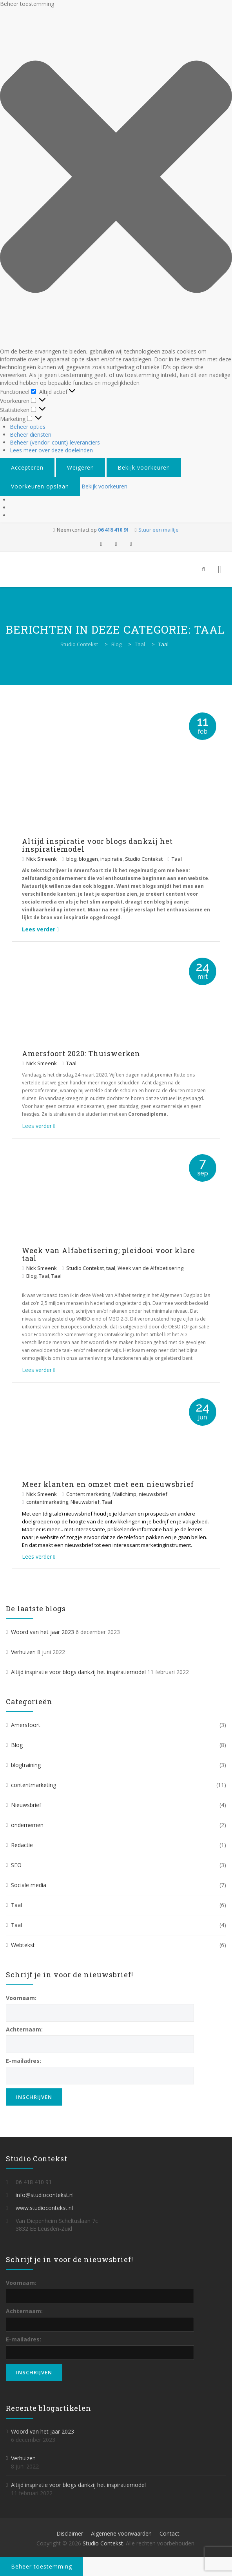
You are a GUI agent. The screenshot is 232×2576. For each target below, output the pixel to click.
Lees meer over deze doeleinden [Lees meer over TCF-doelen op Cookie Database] (51, 450)
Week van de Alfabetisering (150, 1268)
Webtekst (23, 1945)
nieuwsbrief (153, 1494)
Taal (177, 858)
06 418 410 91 (113, 529)
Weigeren (80, 467)
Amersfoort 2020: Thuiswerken (81, 1053)
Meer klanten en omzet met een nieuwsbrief (108, 1484)
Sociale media (28, 1885)
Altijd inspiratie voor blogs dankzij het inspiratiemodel (97, 845)
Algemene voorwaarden (121, 2533)
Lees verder (40, 929)
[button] (116, 178)
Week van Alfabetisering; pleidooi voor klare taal (108, 1254)
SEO (16, 1865)
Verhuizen (23, 1652)
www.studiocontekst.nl (44, 2208)
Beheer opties (27, 426)
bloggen (88, 858)
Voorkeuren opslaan (40, 486)
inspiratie (111, 858)
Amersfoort (25, 1725)
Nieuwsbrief (85, 1501)
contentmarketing (47, 1501)
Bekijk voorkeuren (144, 467)
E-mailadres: (23, 2060)
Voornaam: (21, 1998)
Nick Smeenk (41, 858)
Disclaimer (69, 2533)
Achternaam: (24, 2029)
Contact (169, 2533)
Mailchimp (124, 1494)
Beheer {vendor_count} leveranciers (55, 442)
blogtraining (26, 1765)
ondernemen (27, 1825)
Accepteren (27, 467)
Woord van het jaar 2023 (42, 1632)
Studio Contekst (144, 858)
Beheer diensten (30, 434)
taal (110, 1268)
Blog (31, 1275)
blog (71, 858)
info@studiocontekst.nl (45, 2195)
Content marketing (88, 1494)
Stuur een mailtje (158, 529)
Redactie (22, 1845)
